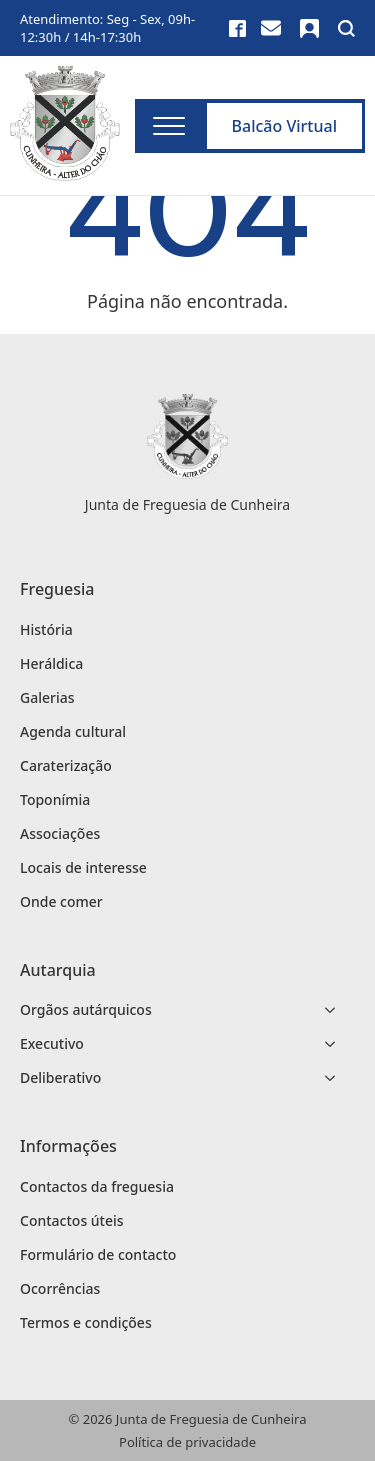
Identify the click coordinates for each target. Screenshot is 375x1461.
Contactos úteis (72, 1220)
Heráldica (51, 663)
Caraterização (66, 765)
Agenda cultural (73, 731)
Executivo (52, 1043)
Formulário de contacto (98, 1254)
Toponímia (55, 799)
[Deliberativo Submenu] (336, 1078)
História (46, 629)
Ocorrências (60, 1288)
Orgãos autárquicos (86, 1009)
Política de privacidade (187, 1442)
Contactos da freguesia (97, 1186)
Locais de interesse (83, 867)
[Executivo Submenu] (336, 1044)
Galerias (47, 697)
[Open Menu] (169, 126)
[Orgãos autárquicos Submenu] (336, 1010)
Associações (60, 833)
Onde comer (61, 901)
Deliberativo (60, 1077)
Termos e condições (86, 1322)
